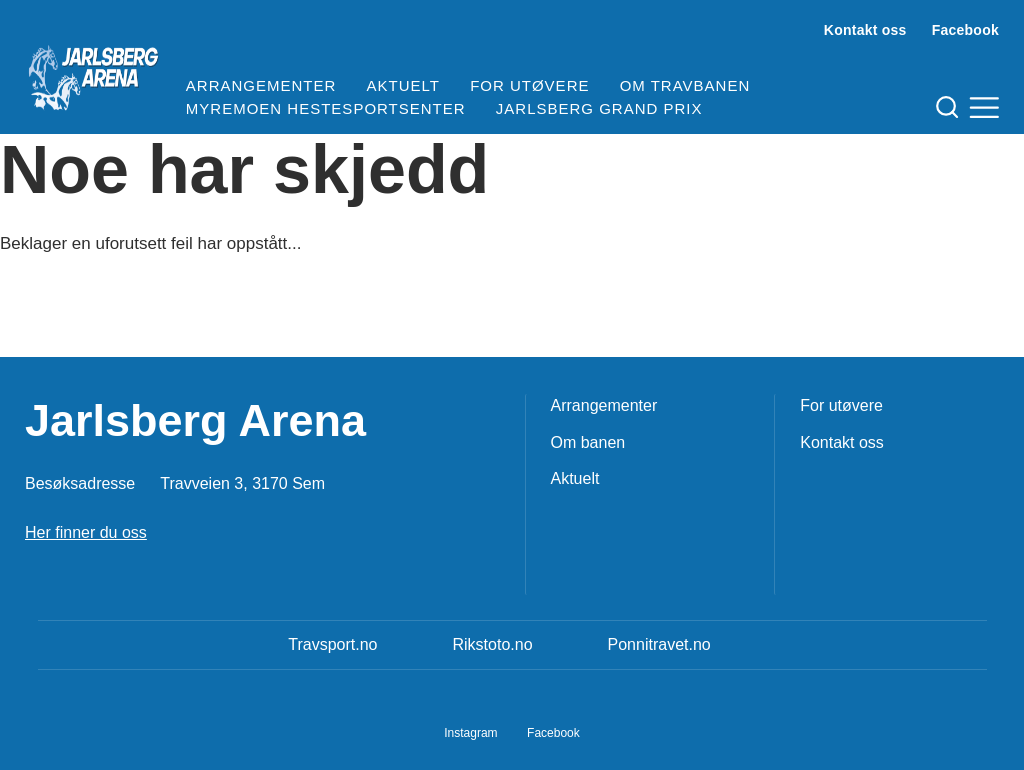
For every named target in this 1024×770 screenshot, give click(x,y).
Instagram (470, 733)
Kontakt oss (865, 30)
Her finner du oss (86, 532)
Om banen (588, 442)
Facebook (965, 30)
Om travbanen (685, 85)
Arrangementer (261, 85)
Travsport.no (332, 644)
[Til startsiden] (93, 70)
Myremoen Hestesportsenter (326, 108)
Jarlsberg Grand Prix (599, 108)
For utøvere (529, 85)
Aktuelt (403, 85)
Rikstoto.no (492, 644)
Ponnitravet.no (659, 644)
